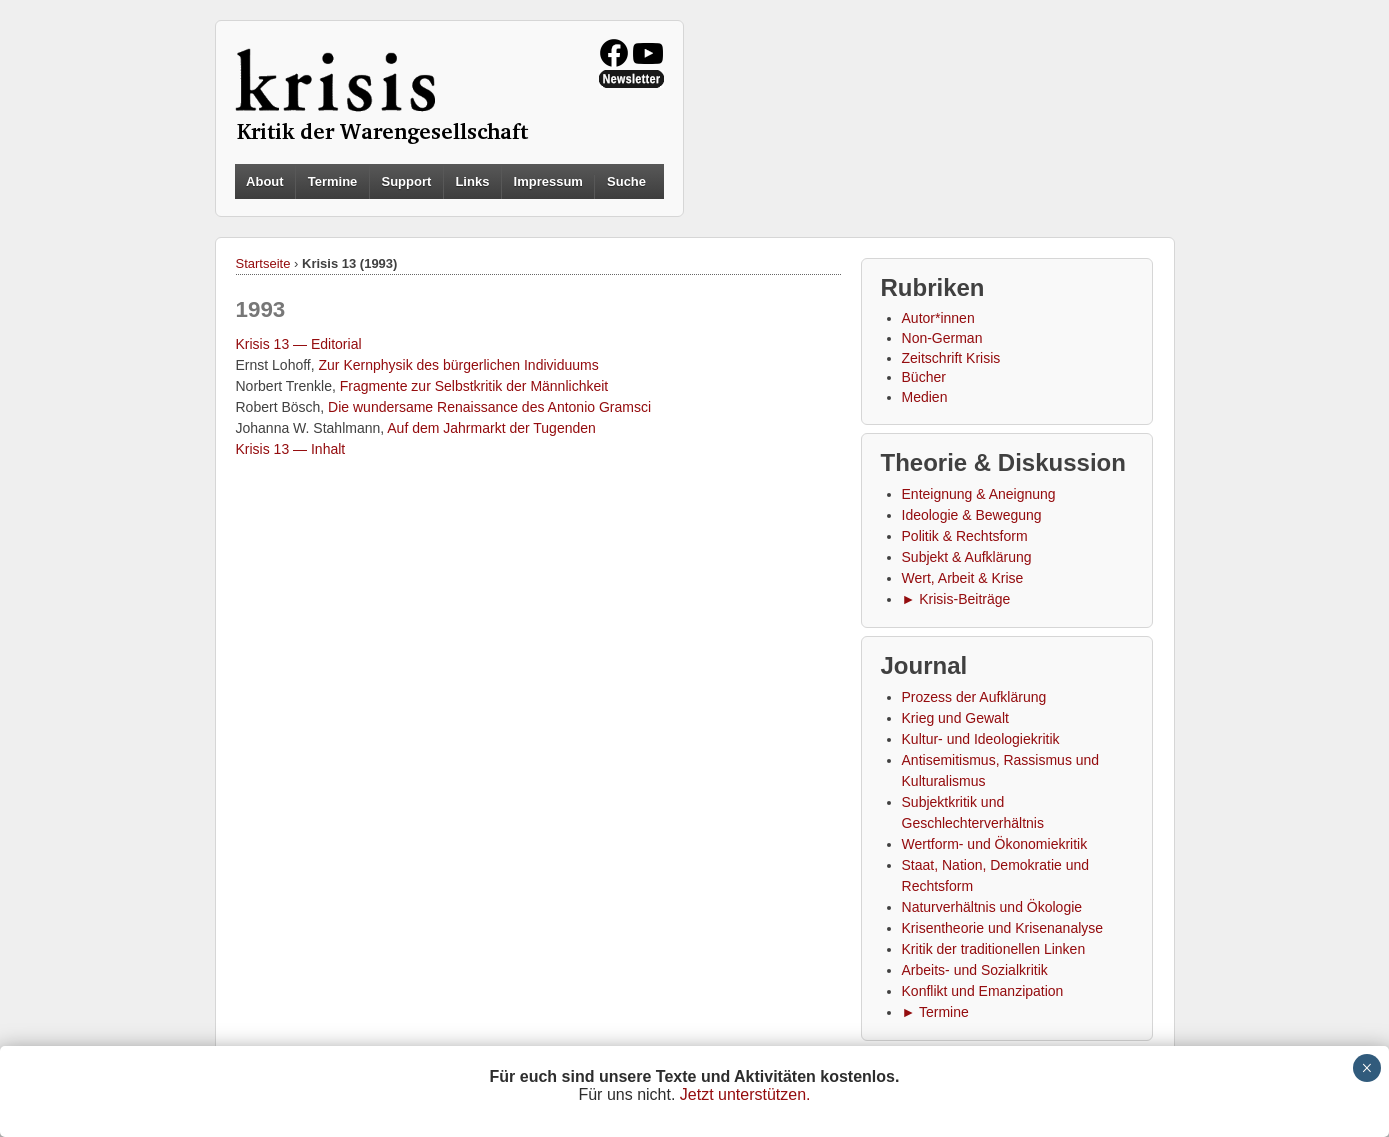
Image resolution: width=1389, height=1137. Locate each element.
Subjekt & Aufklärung (967, 557)
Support (406, 181)
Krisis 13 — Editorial (299, 344)
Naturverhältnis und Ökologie (992, 907)
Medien (925, 397)
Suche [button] (626, 182)
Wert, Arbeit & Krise (963, 578)
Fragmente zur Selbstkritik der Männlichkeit (474, 386)
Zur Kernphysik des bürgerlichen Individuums (459, 365)
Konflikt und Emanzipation (983, 991)
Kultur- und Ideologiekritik (981, 739)
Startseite (263, 263)
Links (472, 181)
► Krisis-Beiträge (956, 599)
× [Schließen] (1366, 1068)
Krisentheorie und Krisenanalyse (1003, 928)
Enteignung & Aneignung (979, 494)
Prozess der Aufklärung (974, 697)
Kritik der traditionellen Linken (994, 949)
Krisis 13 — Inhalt (291, 449)
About (265, 181)
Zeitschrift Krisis (951, 358)
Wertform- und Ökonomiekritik (995, 844)
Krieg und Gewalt (955, 718)
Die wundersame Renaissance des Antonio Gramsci (489, 407)
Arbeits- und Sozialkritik (975, 970)
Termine (333, 181)
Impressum (548, 181)
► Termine (935, 1012)
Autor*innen (938, 318)
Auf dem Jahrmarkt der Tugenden (491, 428)
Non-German (942, 338)
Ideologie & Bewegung (972, 515)
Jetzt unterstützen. (745, 1094)
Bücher (924, 377)
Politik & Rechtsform (965, 536)
